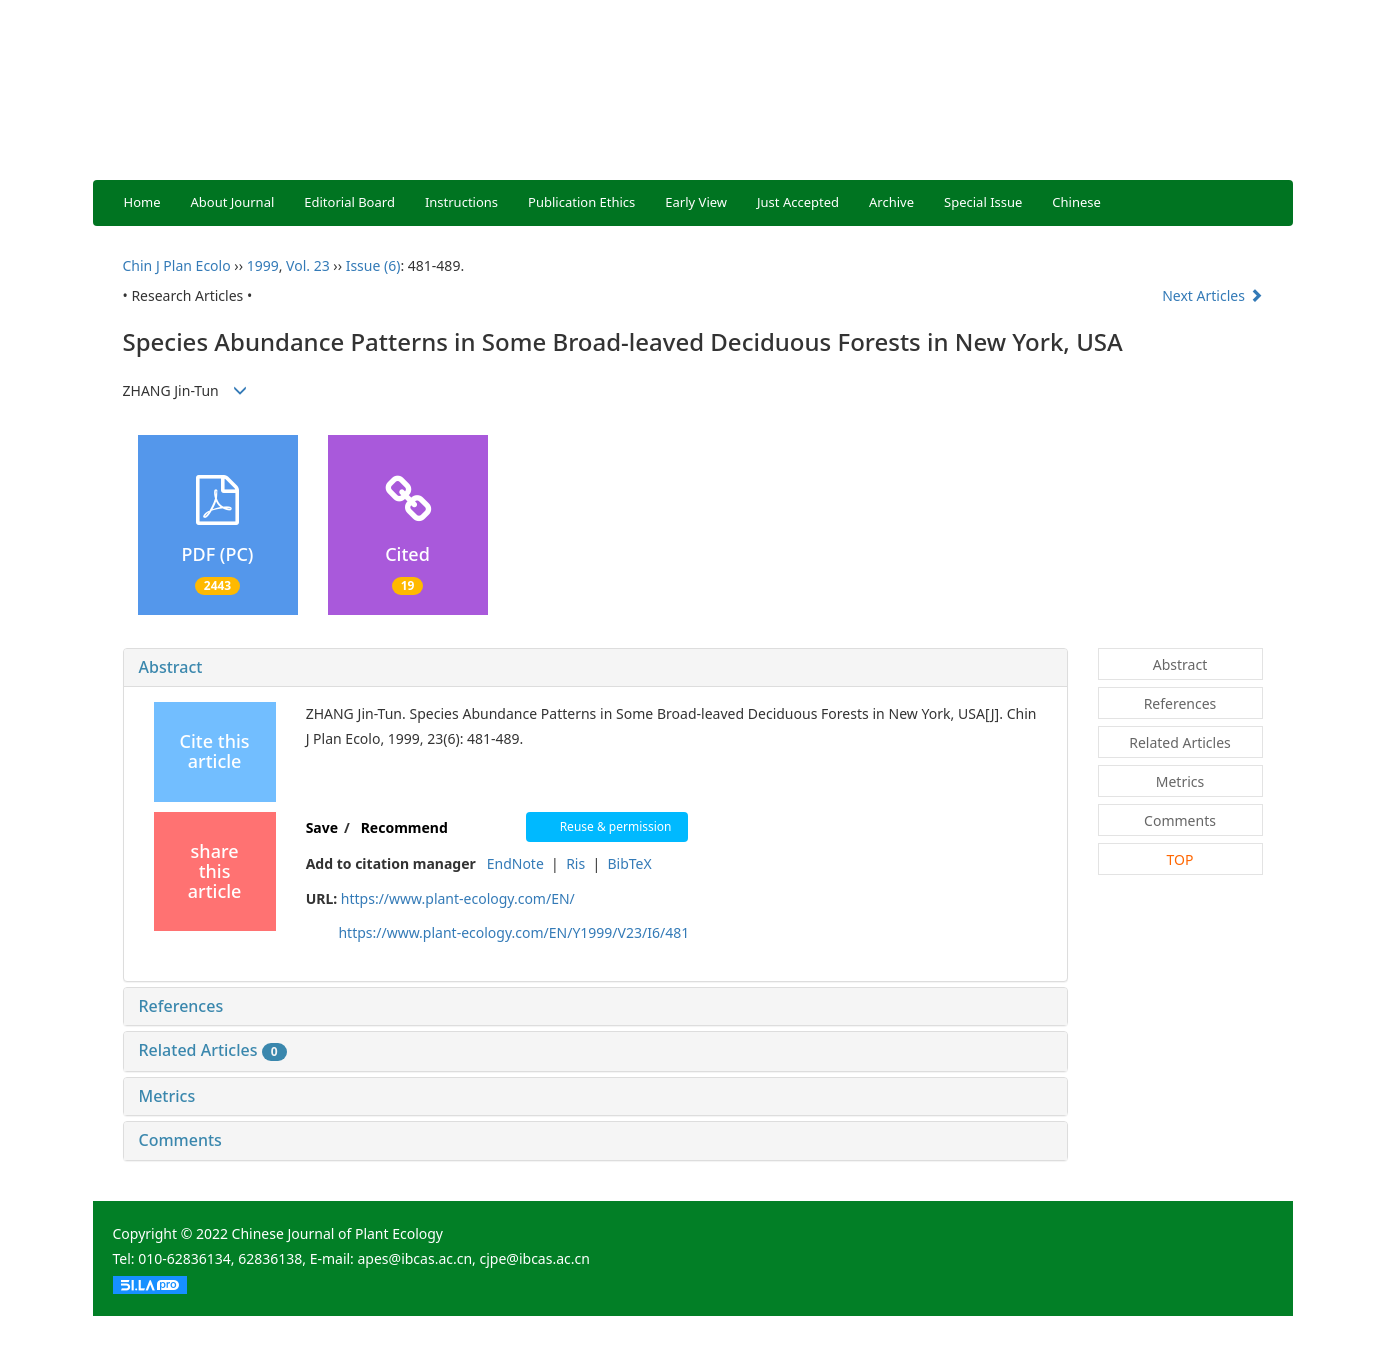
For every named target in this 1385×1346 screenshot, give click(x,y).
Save (322, 827)
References (181, 1006)
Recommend (404, 827)
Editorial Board (349, 202)
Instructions (461, 202)
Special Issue (983, 202)
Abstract (171, 667)
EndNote (515, 863)
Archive (891, 202)
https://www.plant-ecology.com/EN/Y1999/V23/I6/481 (513, 932)
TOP (1180, 859)
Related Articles (213, 1050)
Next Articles (1212, 295)
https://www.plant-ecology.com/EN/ (458, 898)
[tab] (595, 668)
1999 (263, 265)
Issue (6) (373, 265)
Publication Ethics (581, 202)
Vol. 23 (308, 265)
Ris (575, 863)
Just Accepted (798, 202)
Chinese (1076, 202)
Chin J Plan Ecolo (177, 265)
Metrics (167, 1096)
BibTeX (629, 863)
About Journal (233, 202)
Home (142, 202)
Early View (696, 202)
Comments (180, 1140)
